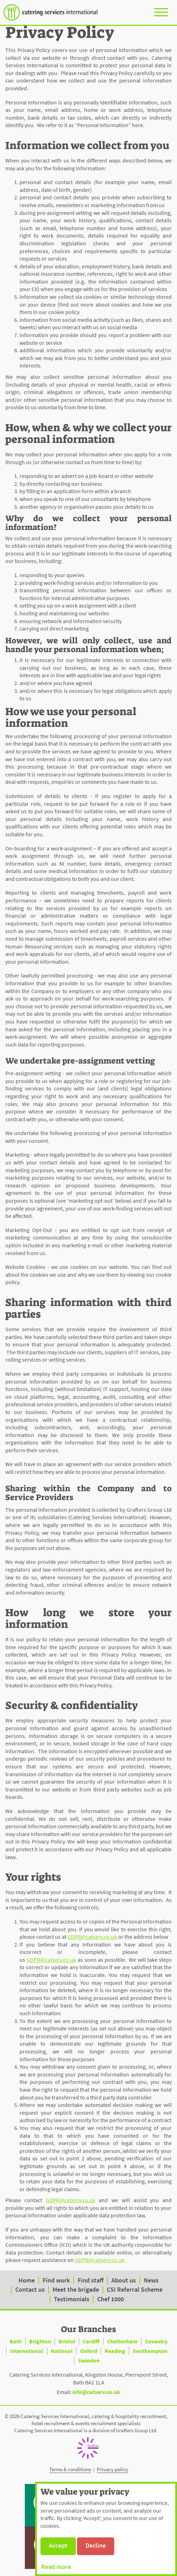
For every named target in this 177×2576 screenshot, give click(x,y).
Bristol (67, 2341)
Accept (58, 2545)
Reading (115, 2350)
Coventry (156, 2341)
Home (26, 2280)
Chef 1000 (110, 2299)
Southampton (150, 2350)
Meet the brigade (75, 2289)
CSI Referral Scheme (134, 2289)
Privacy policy (112, 2469)
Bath (16, 2341)
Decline (95, 2545)
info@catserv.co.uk (96, 2391)
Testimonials (71, 2299)
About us (123, 2280)
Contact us (30, 2289)
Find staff (91, 2280)
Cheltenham (122, 2341)
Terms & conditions (70, 2469)
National (62, 2350)
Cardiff (91, 2341)
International (26, 2350)
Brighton (40, 2341)
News (151, 2280)
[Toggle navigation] (161, 12)
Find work (56, 2280)
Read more (56, 2567)
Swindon (89, 2360)
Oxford (88, 2350)
